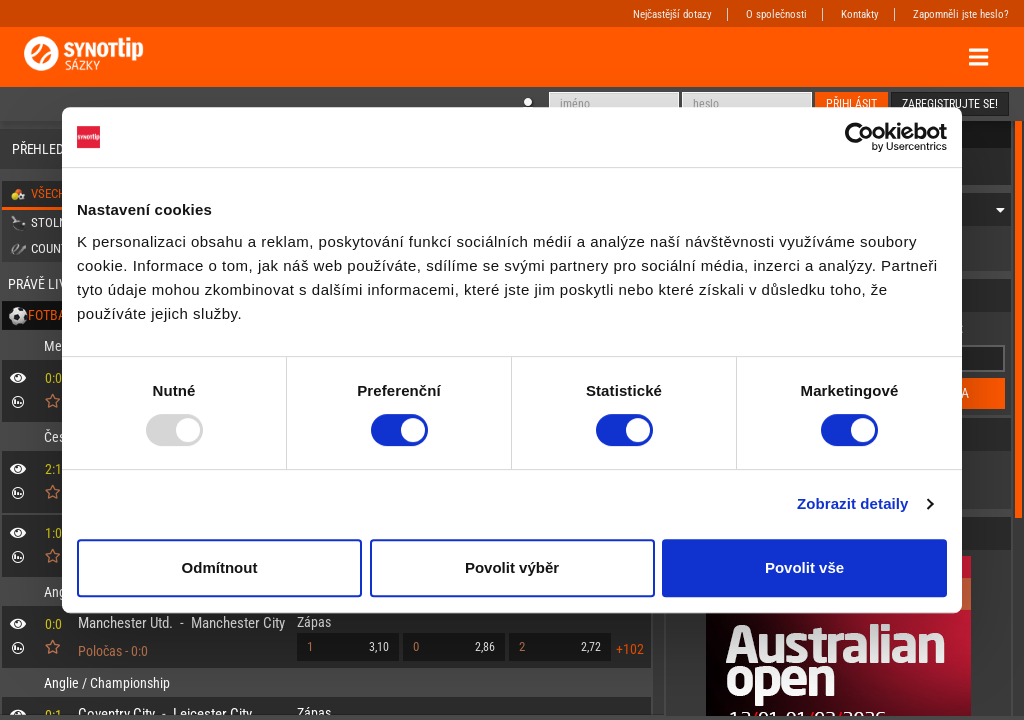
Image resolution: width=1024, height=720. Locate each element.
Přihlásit (851, 104)
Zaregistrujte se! (950, 104)
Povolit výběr (512, 567)
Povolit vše (804, 567)
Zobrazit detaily (853, 503)
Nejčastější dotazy (672, 14)
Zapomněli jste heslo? (961, 14)
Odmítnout (220, 567)
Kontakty (860, 14)
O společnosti (776, 14)
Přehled (38, 149)
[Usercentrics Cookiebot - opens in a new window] (859, 137)
